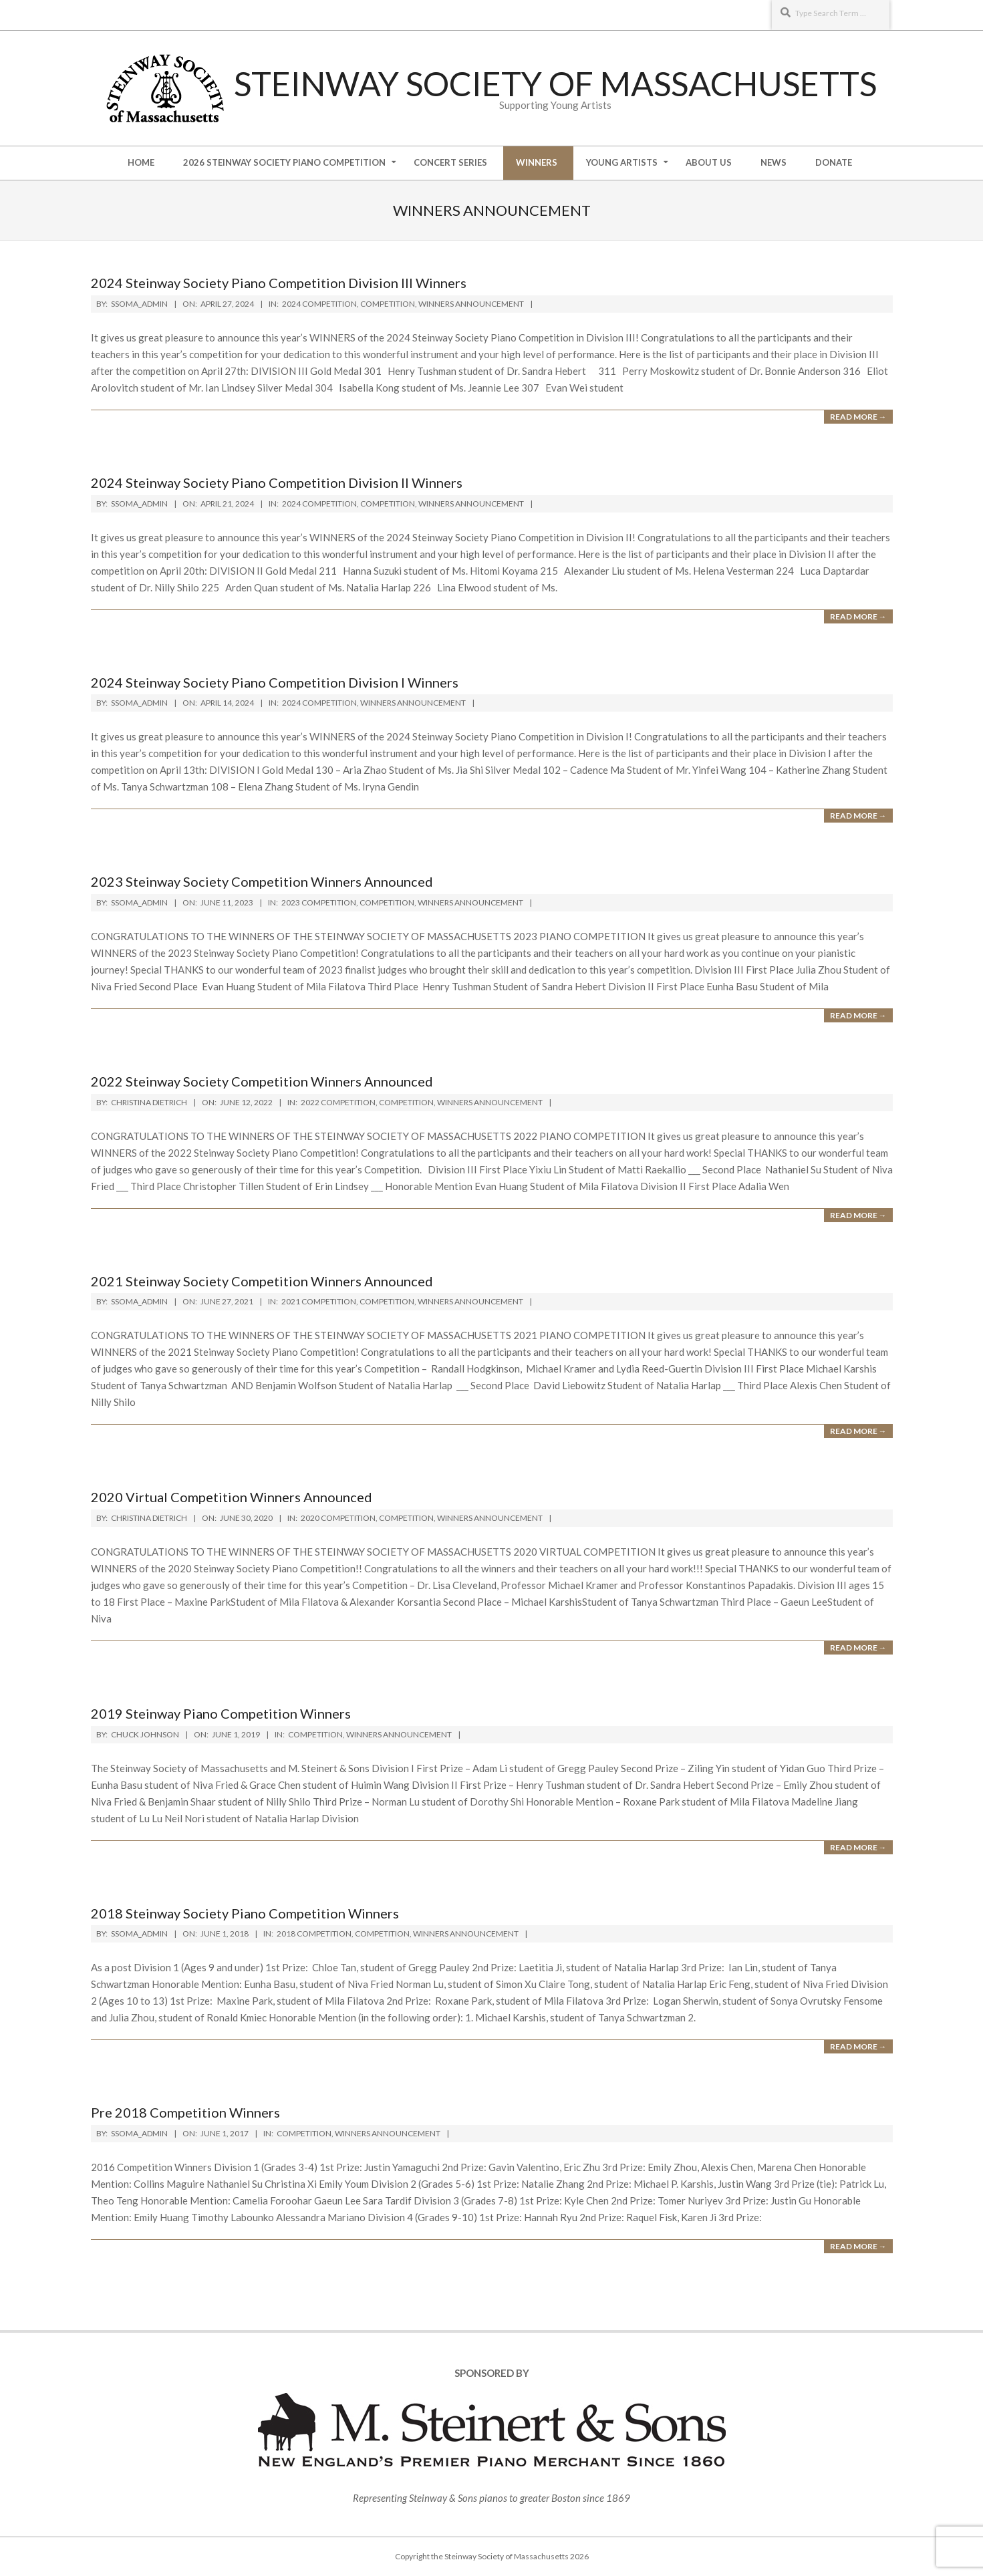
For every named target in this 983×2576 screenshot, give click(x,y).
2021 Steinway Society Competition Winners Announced (262, 1281)
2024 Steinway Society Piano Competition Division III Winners (278, 283)
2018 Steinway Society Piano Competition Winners (245, 1913)
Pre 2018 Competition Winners (185, 2112)
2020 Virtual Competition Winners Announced (231, 1497)
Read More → (858, 417)
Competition (387, 304)
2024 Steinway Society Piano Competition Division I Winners (274, 682)
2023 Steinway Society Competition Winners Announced (262, 881)
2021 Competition (318, 1301)
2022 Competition (338, 1102)
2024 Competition (319, 304)
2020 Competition (338, 1518)
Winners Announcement (471, 304)
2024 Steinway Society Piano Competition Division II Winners (276, 482)
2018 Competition (314, 1933)
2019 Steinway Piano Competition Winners (221, 1713)
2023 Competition (318, 902)
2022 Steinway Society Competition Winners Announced (262, 1081)
